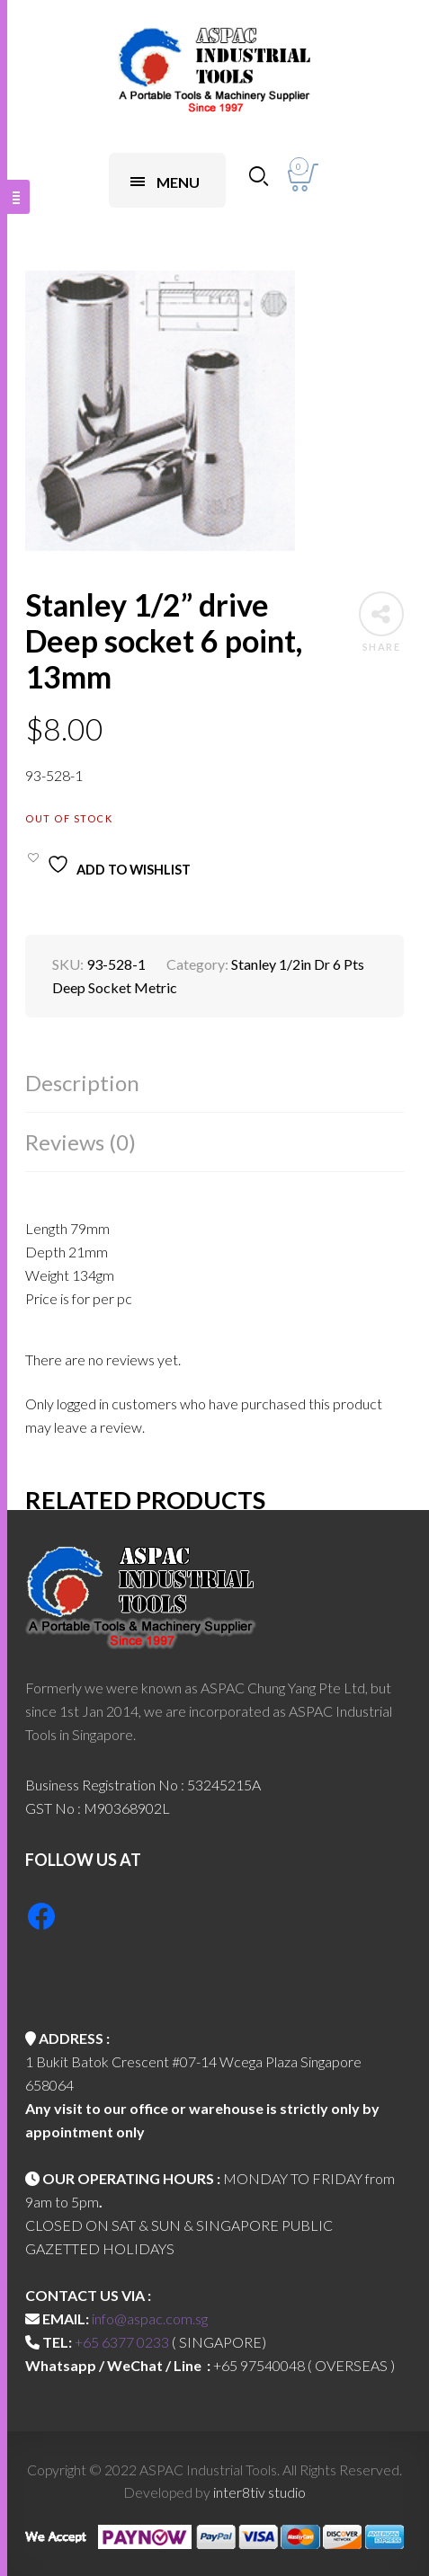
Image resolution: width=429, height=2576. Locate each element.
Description (82, 1082)
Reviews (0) (80, 1142)
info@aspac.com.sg (150, 2318)
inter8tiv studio (259, 2491)
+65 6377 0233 (122, 2341)
